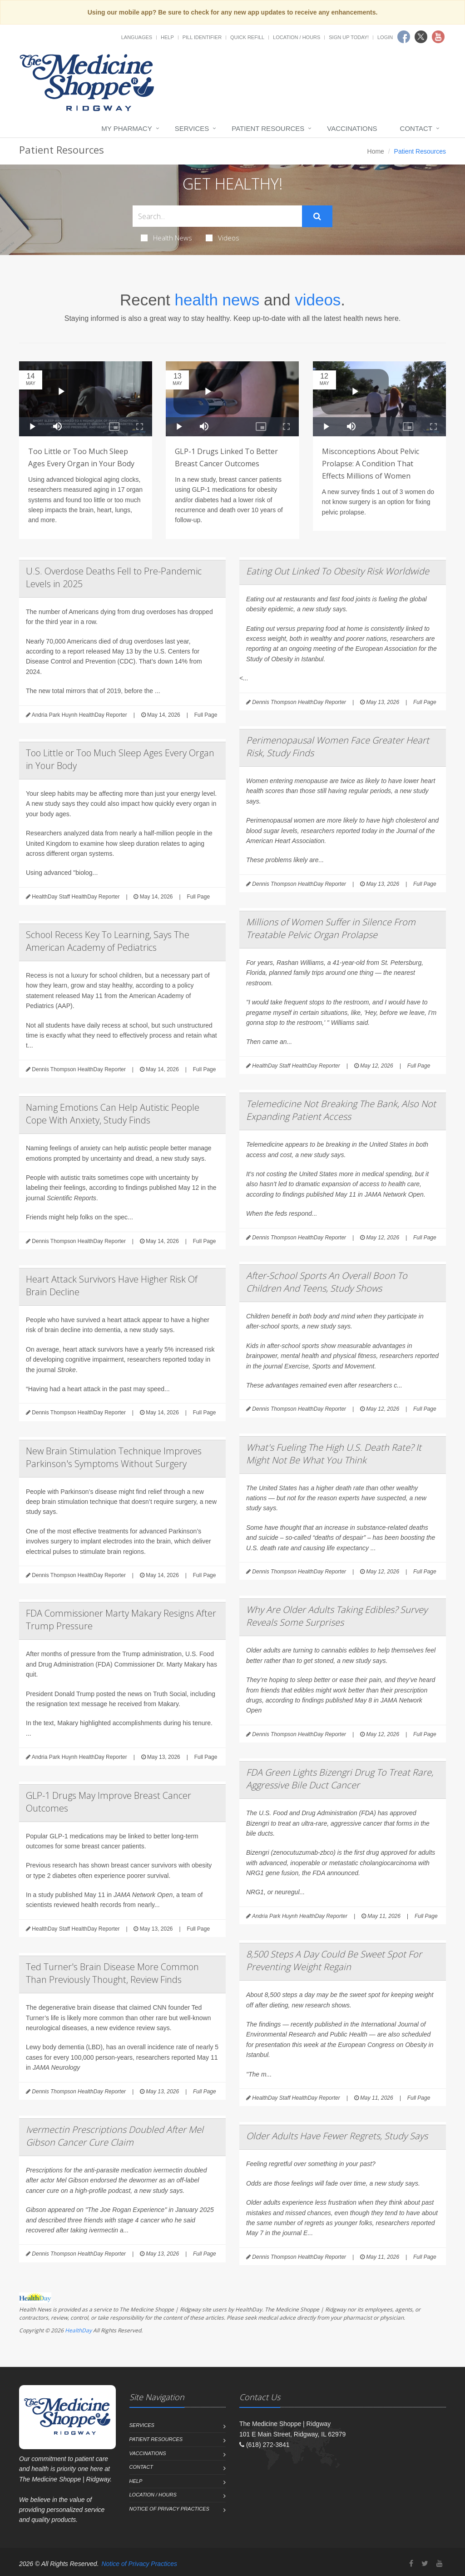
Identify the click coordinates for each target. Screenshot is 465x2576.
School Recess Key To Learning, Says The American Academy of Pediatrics (107, 941)
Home (375, 151)
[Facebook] (411, 2563)
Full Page (206, 715)
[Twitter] (424, 2563)
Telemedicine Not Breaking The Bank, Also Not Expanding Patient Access (341, 1110)
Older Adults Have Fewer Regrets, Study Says (337, 2136)
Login (385, 37)
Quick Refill (247, 37)
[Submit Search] (317, 216)
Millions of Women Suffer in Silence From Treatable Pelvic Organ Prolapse (331, 928)
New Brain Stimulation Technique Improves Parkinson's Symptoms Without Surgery (114, 1457)
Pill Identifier (202, 37)
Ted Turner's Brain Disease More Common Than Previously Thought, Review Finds (112, 1973)
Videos (222, 237)
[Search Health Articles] (217, 216)
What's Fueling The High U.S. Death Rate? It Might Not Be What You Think (333, 1453)
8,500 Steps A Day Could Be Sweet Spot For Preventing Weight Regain (334, 1960)
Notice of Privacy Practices (169, 2508)
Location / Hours (296, 37)
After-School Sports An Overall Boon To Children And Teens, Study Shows (326, 1281)
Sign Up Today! (349, 37)
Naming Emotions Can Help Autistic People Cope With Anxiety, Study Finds (112, 1113)
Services (192, 128)
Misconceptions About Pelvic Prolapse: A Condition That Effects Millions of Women (370, 463)
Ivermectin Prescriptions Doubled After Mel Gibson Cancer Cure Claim (114, 2135)
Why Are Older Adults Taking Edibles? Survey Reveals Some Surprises (336, 1615)
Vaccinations (352, 128)
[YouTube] (439, 2563)
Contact (416, 128)
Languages (136, 37)
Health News (166, 237)
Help (167, 37)
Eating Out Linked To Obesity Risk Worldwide (337, 571)
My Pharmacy (126, 128)
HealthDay (78, 2330)
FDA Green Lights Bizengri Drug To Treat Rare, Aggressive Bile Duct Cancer (339, 1778)
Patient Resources (268, 128)
